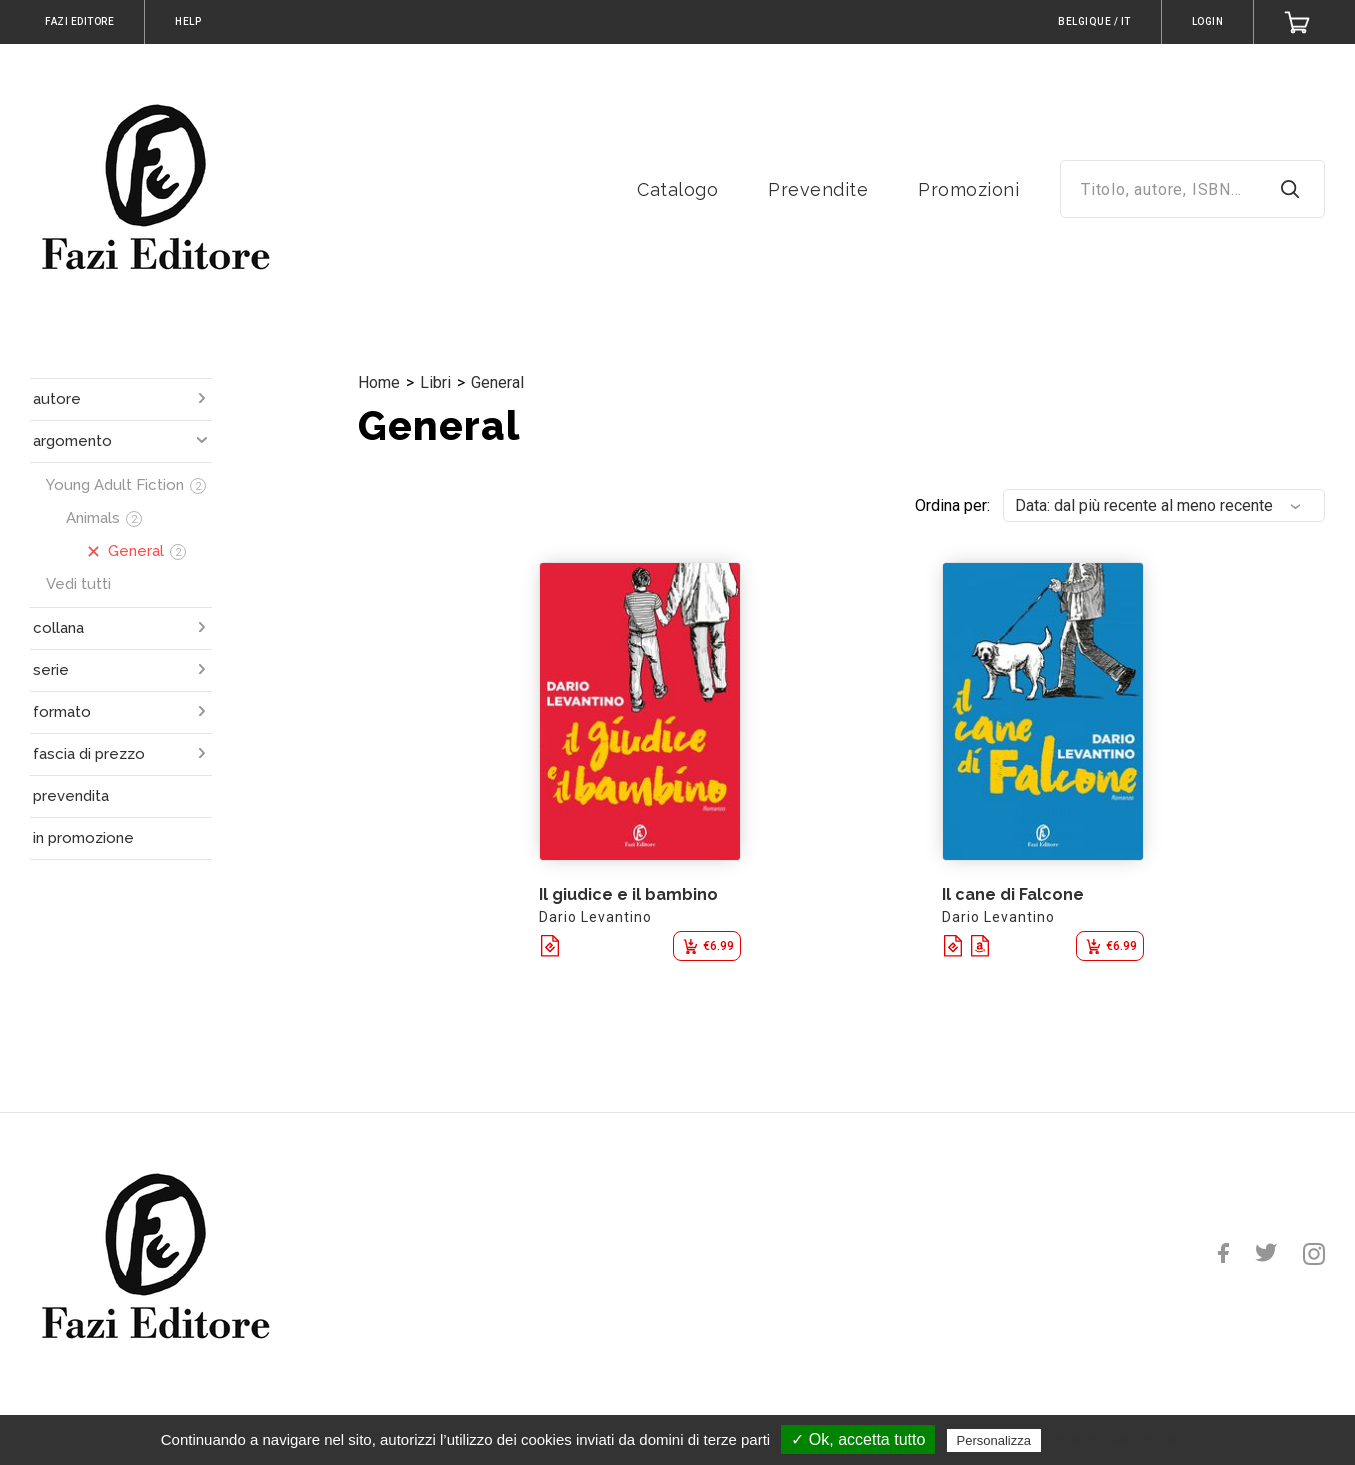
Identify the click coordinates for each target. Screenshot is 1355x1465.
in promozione (83, 838)
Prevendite (818, 189)
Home (379, 382)
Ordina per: (952, 505)
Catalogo (677, 189)
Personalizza (994, 1440)
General (497, 382)
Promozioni (968, 189)
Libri (435, 382)
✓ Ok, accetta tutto (858, 1439)
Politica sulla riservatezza (1129, 1440)
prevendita (71, 796)
